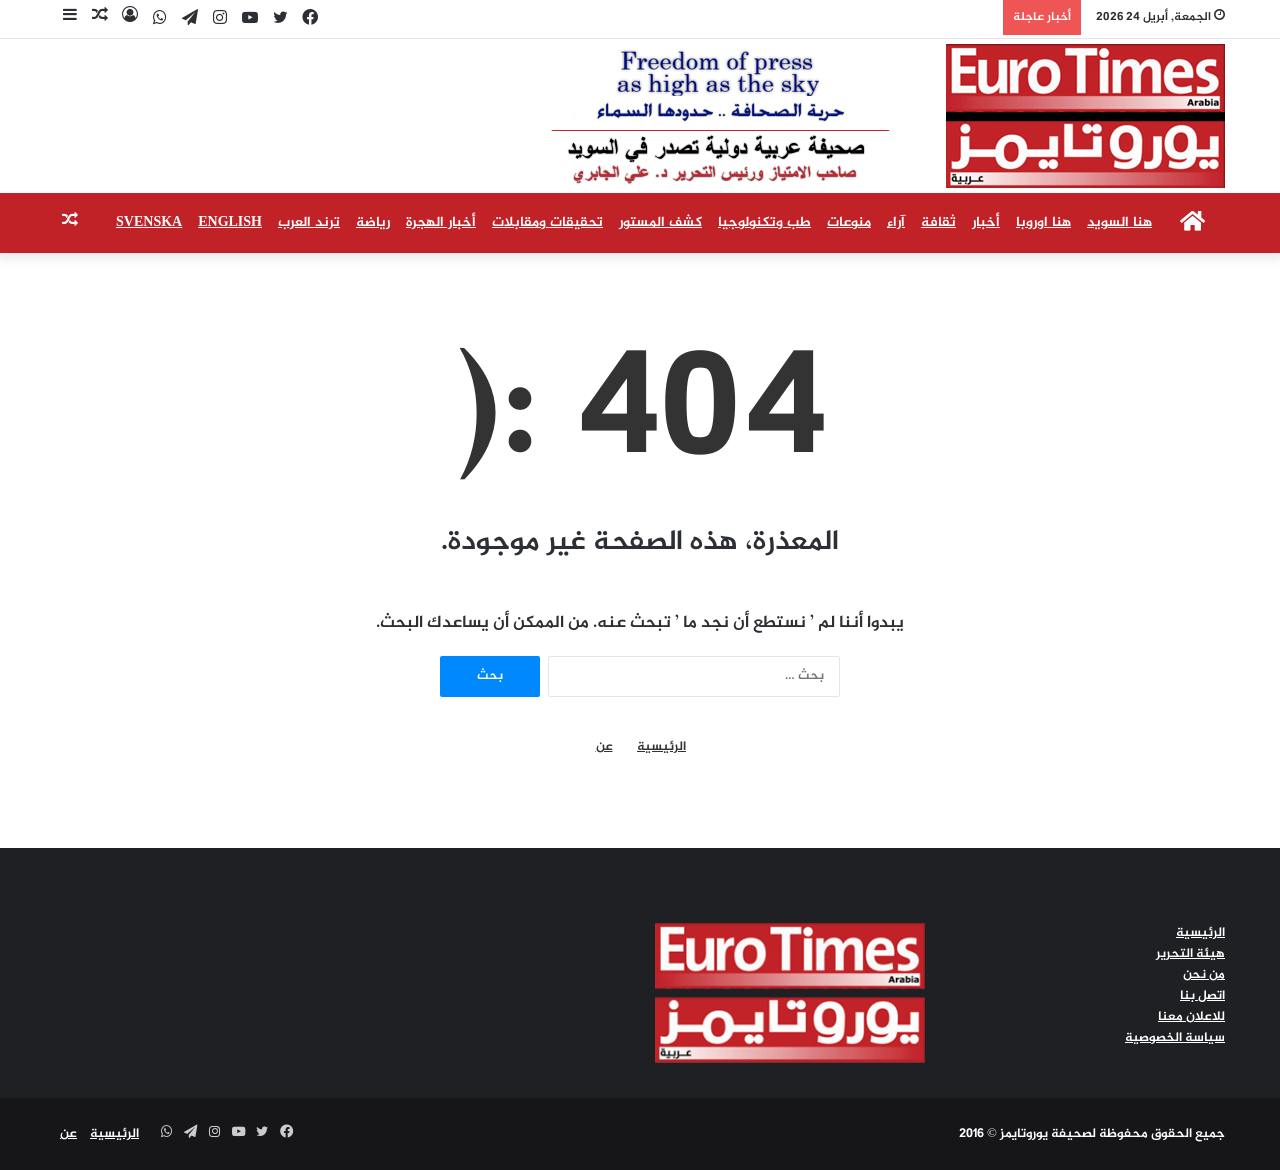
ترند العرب (309, 222)
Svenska (149, 222)
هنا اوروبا (1043, 222)
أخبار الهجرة (441, 222)
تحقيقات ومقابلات (547, 222)
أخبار (986, 222)
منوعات (849, 222)
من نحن (1204, 975)
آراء (896, 222)
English (230, 222)
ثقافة (938, 222)
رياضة (373, 222)
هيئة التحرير (1190, 954)
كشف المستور (660, 222)
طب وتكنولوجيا (764, 222)
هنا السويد (1119, 222)
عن (604, 747)
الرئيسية (661, 747)
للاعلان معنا (1191, 1017)
